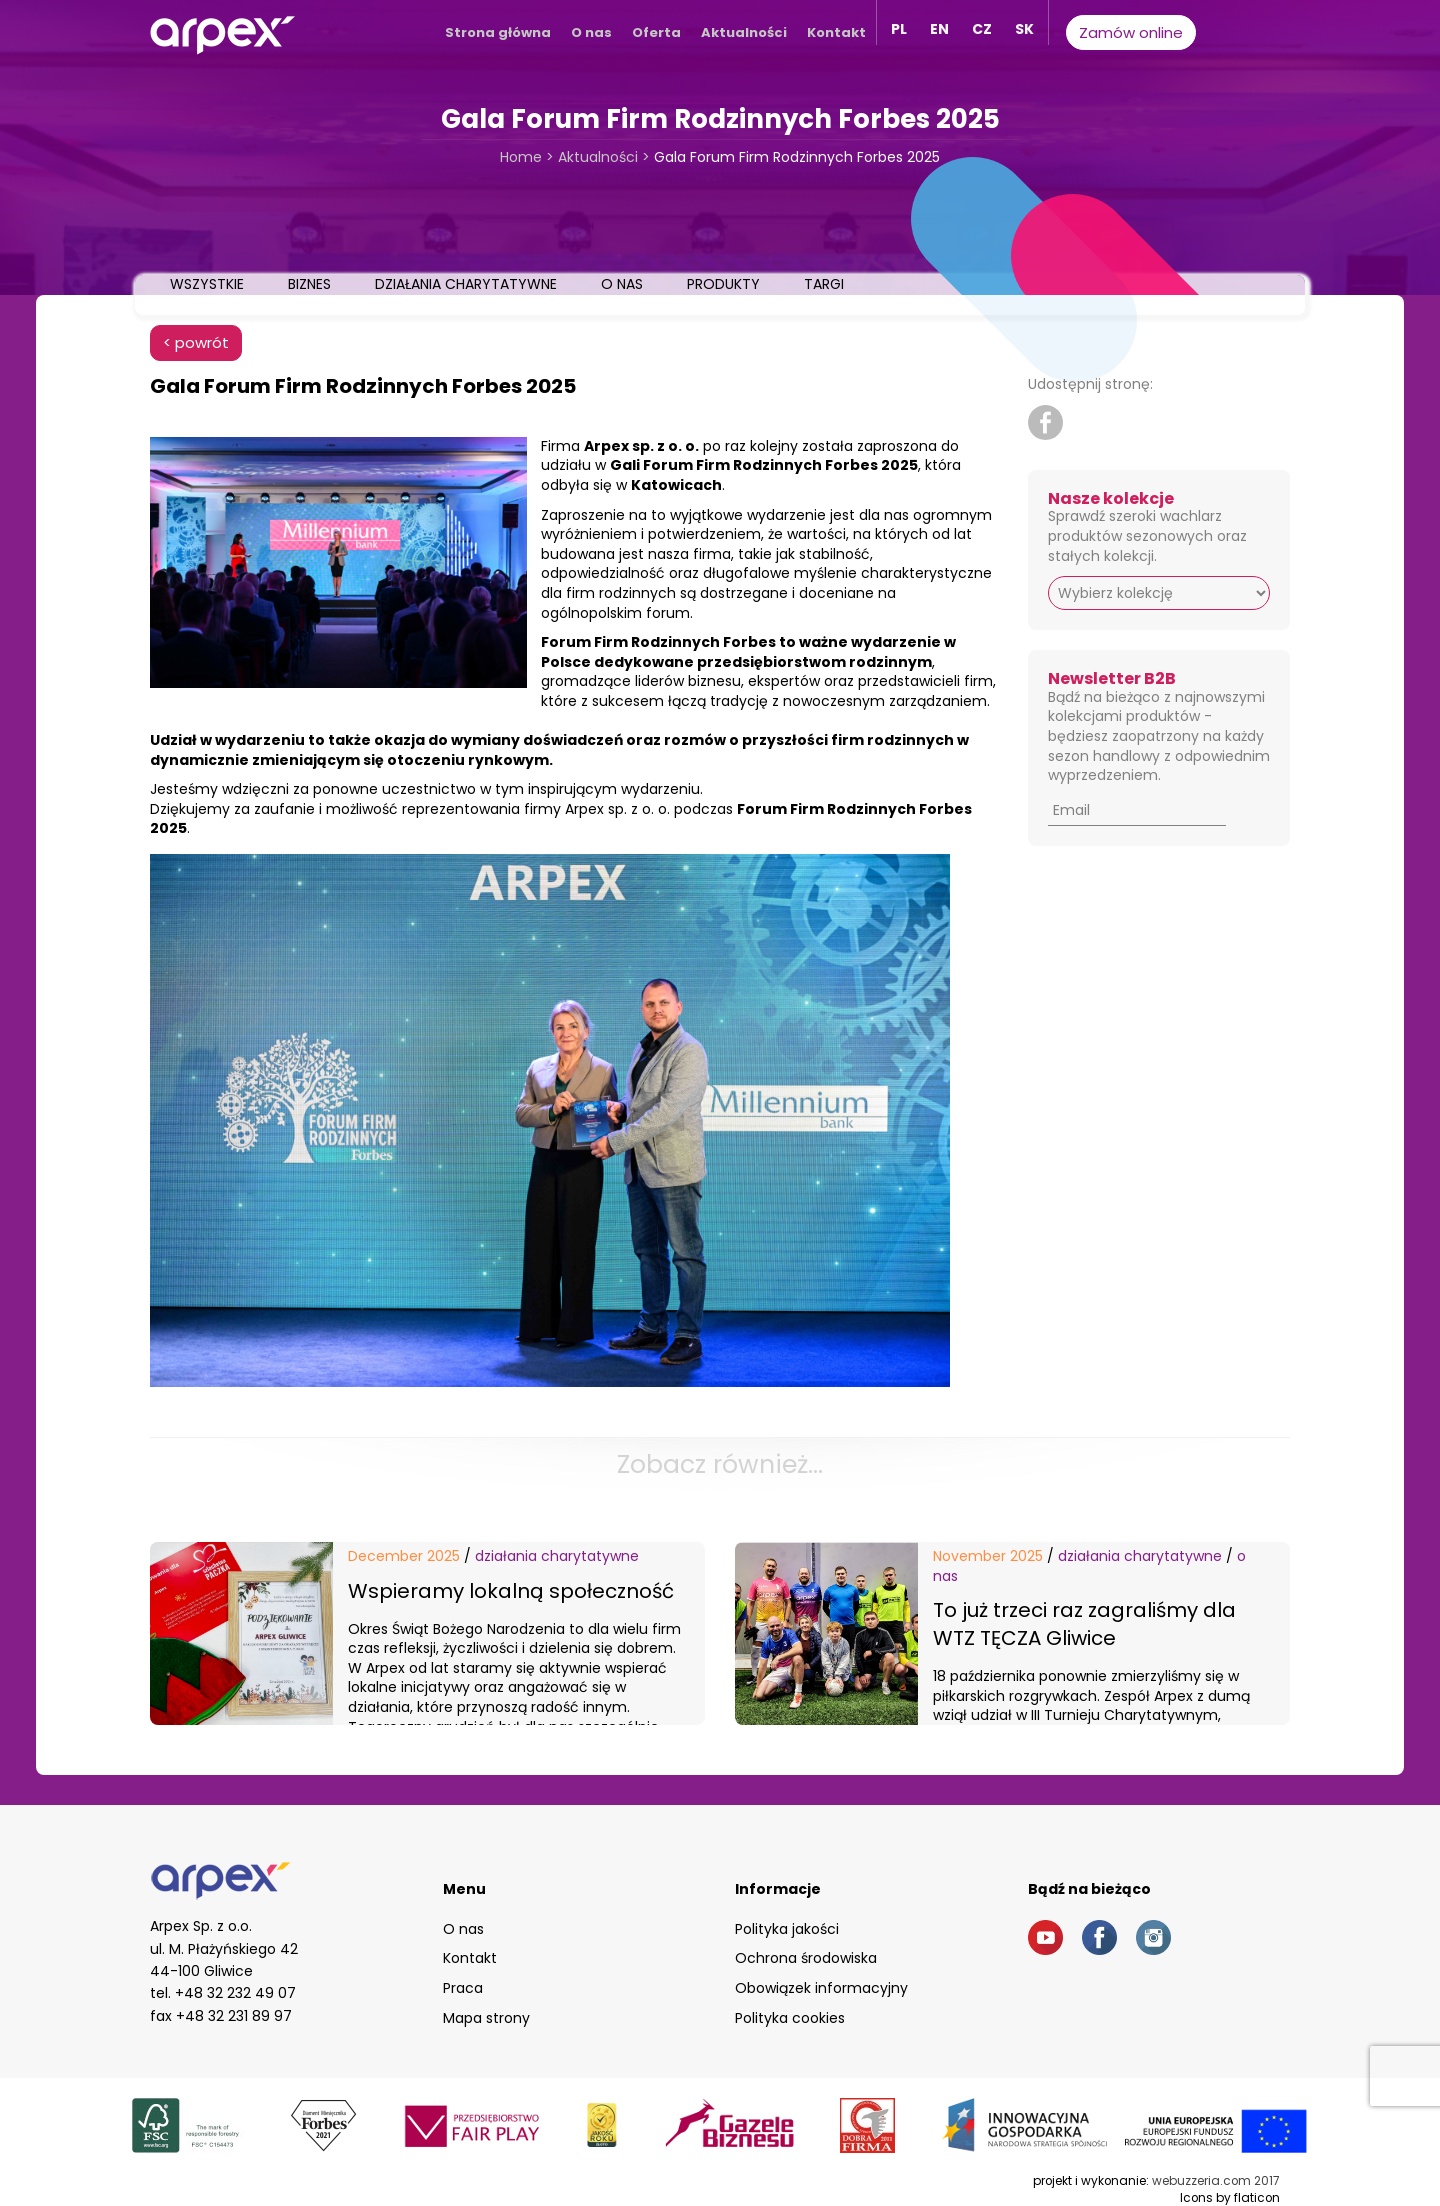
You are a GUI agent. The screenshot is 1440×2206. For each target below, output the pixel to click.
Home (521, 157)
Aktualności (744, 32)
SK (1024, 29)
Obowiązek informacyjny (821, 1988)
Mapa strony (486, 2018)
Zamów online (1131, 32)
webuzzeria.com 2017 (1216, 2181)
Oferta (656, 32)
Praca (463, 1988)
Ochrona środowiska (806, 1958)
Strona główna (498, 32)
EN (939, 29)
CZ (982, 29)
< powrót (196, 342)
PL (899, 29)
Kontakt (836, 32)
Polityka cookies (790, 2018)
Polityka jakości (787, 1929)
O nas (591, 32)
